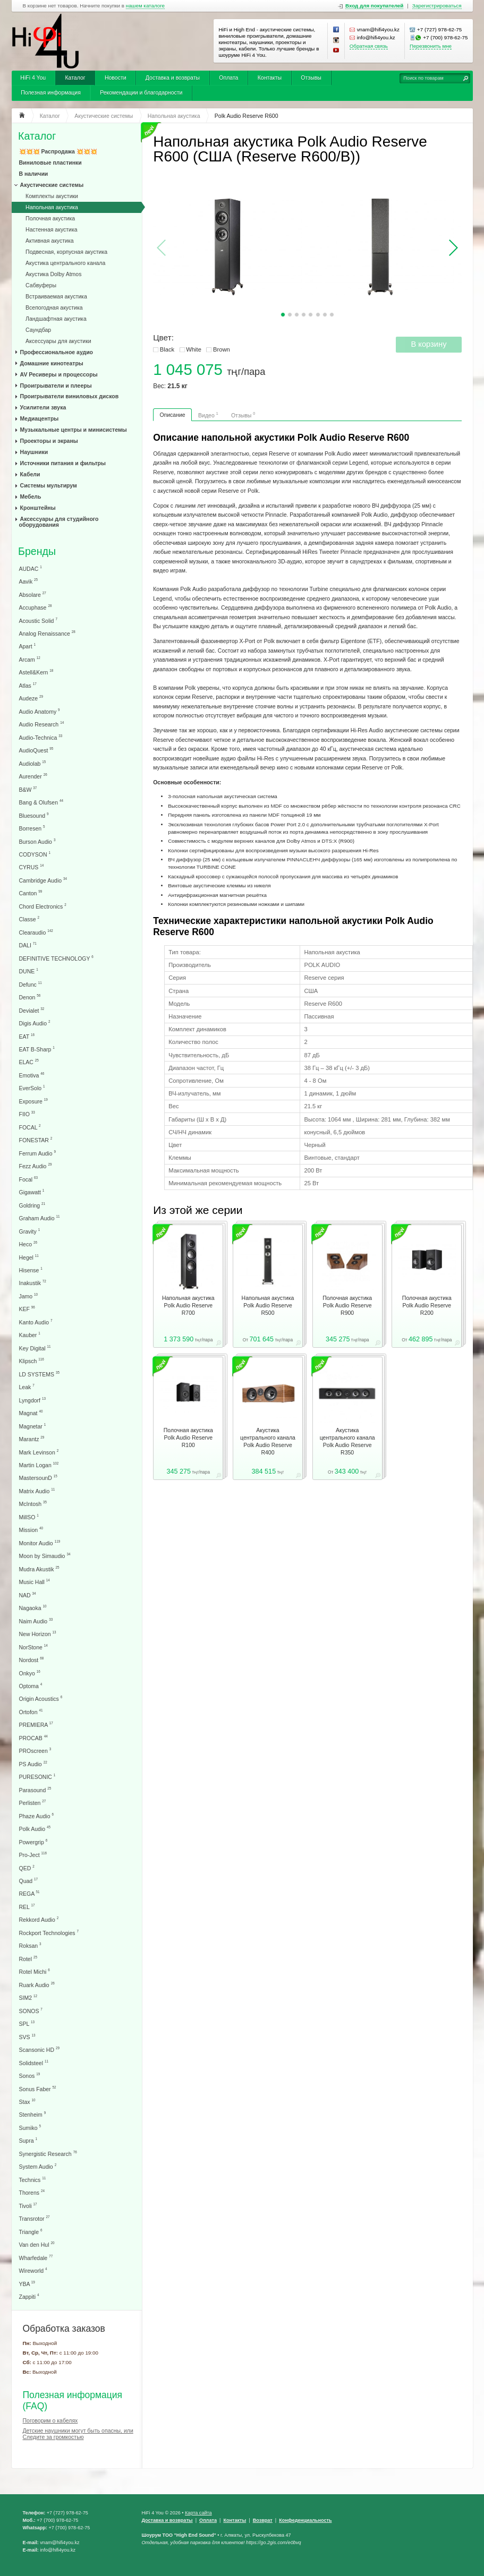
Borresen (32, 828)
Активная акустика (49, 240)
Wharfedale (36, 2257)
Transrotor (34, 2218)
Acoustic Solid (38, 620)
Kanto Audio (36, 1322)
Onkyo (29, 1673)
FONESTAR (36, 1139)
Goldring (32, 1205)
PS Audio (33, 1763)
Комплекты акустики (52, 196)
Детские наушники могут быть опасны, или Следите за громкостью (78, 2433)
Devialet (32, 1010)
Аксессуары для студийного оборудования (59, 522)
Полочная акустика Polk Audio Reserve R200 (427, 1305)
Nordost (31, 1659)
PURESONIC (37, 1776)
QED (27, 1867)
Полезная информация (51, 92)
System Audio (38, 2166)
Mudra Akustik (39, 1568)
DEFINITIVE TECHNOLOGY (56, 958)
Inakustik (32, 1282)
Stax (27, 2101)
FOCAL (30, 1127)
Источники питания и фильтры (63, 463)
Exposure (33, 1101)
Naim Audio (36, 1621)
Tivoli (28, 2205)
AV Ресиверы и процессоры (59, 374)
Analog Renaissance (47, 633)
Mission (31, 1529)
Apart (27, 646)
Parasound (35, 1789)
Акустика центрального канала (65, 263)
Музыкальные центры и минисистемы (73, 429)
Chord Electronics (42, 906)
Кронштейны (38, 507)
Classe (29, 918)
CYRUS (31, 866)
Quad (28, 1880)
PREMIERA (36, 1724)
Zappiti (29, 2296)
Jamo (28, 1296)
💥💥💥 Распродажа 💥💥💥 (58, 151)
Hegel (29, 1257)
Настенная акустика (52, 229)
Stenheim (32, 2114)
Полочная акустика (50, 218)
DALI (28, 945)
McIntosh (33, 1503)
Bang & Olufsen (41, 802)
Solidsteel (33, 2062)
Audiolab (32, 763)
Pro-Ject (33, 1854)
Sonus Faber (37, 2088)
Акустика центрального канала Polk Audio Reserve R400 (267, 1441)
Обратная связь (369, 46)
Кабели (30, 474)
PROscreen (35, 1750)
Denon (30, 997)
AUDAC (30, 568)
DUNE (28, 971)
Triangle (31, 2231)
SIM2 (28, 1997)
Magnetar (32, 1426)
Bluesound (34, 815)
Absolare (32, 594)
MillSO (29, 1516)
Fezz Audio (35, 1165)
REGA (29, 1893)
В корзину (428, 344)
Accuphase (35, 607)
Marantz (32, 1438)
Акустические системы (52, 185)
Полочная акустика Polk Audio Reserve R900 (347, 1305)
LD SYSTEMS (39, 1374)
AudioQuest (36, 750)
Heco (28, 1243)
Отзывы (311, 77)
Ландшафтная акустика (56, 318)
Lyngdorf (32, 1400)
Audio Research (41, 724)
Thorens (32, 2192)
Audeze (31, 698)
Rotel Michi (34, 1971)
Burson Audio (37, 841)
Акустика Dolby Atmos (53, 274)
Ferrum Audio (37, 1153)
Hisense (31, 1269)
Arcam (29, 659)
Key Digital (35, 1348)
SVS (27, 2036)
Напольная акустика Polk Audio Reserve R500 (268, 1305)
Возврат (263, 2520)
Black (167, 349)
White (193, 349)
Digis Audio (34, 1023)
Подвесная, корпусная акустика (66, 252)
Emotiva (32, 1075)
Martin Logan (39, 1464)
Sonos (29, 2075)
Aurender (33, 776)
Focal (28, 1179)
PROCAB (33, 1737)
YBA (27, 2283)
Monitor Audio (40, 1542)
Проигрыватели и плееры (56, 385)
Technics (32, 2179)
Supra (28, 2140)
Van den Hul (37, 2244)
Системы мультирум (48, 485)
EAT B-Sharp (37, 1049)
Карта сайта (198, 2512)
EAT (27, 1036)
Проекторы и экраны (49, 441)
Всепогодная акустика (54, 307)
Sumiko (30, 2127)
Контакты (270, 77)
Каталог (75, 77)
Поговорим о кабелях (50, 2420)
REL (27, 1906)
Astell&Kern (36, 672)
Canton (31, 892)
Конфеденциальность (305, 2520)
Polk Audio (35, 1828)
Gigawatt (32, 1191)
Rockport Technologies (49, 1932)
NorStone (33, 1647)
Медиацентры (39, 418)
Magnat (31, 1412)
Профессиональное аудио (56, 352)
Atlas (28, 685)
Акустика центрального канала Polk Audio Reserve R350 (347, 1441)
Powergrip (33, 1841)
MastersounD (38, 1477)
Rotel (28, 1958)
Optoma (31, 1685)
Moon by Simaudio (45, 1555)
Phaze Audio (36, 1815)
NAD (27, 1594)
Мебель (30, 496)
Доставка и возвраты (173, 77)
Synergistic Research (48, 2153)
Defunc (30, 984)
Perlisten (32, 1802)
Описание (172, 415)
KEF (27, 1308)
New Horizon (37, 1633)
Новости (115, 77)
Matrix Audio (37, 1490)
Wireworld (33, 2270)
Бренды (37, 551)
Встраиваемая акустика (56, 296)
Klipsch (31, 1360)
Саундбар (38, 330)
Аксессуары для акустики (58, 341)
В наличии (33, 173)
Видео (208, 415)
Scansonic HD (39, 2049)
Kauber (29, 1334)
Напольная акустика (52, 207)
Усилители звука (43, 407)
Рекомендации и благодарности (141, 92)
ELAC (29, 1061)
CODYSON (35, 854)
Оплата (228, 77)
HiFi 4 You (33, 77)
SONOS (31, 2010)
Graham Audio (39, 1217)
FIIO (27, 1113)
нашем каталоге (145, 5)
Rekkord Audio (39, 1919)
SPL (27, 2023)
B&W (28, 789)
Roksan (30, 1945)
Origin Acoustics (41, 1698)
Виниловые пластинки (50, 162)
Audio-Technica (41, 737)
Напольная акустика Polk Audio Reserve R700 (188, 1305)
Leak (27, 1386)
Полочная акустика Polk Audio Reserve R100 (188, 1437)
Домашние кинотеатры (51, 363)
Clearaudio (36, 932)
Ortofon (31, 1711)
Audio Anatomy (39, 711)
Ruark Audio (37, 1984)
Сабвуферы (41, 285)
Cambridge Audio (43, 880)
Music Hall (34, 1581)
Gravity (29, 1231)
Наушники (34, 452)
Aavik (28, 581)
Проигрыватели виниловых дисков (69, 396)
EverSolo (32, 1087)
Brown (221, 349)
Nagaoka (33, 1607)
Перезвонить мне (431, 46)
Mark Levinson (39, 1452)
